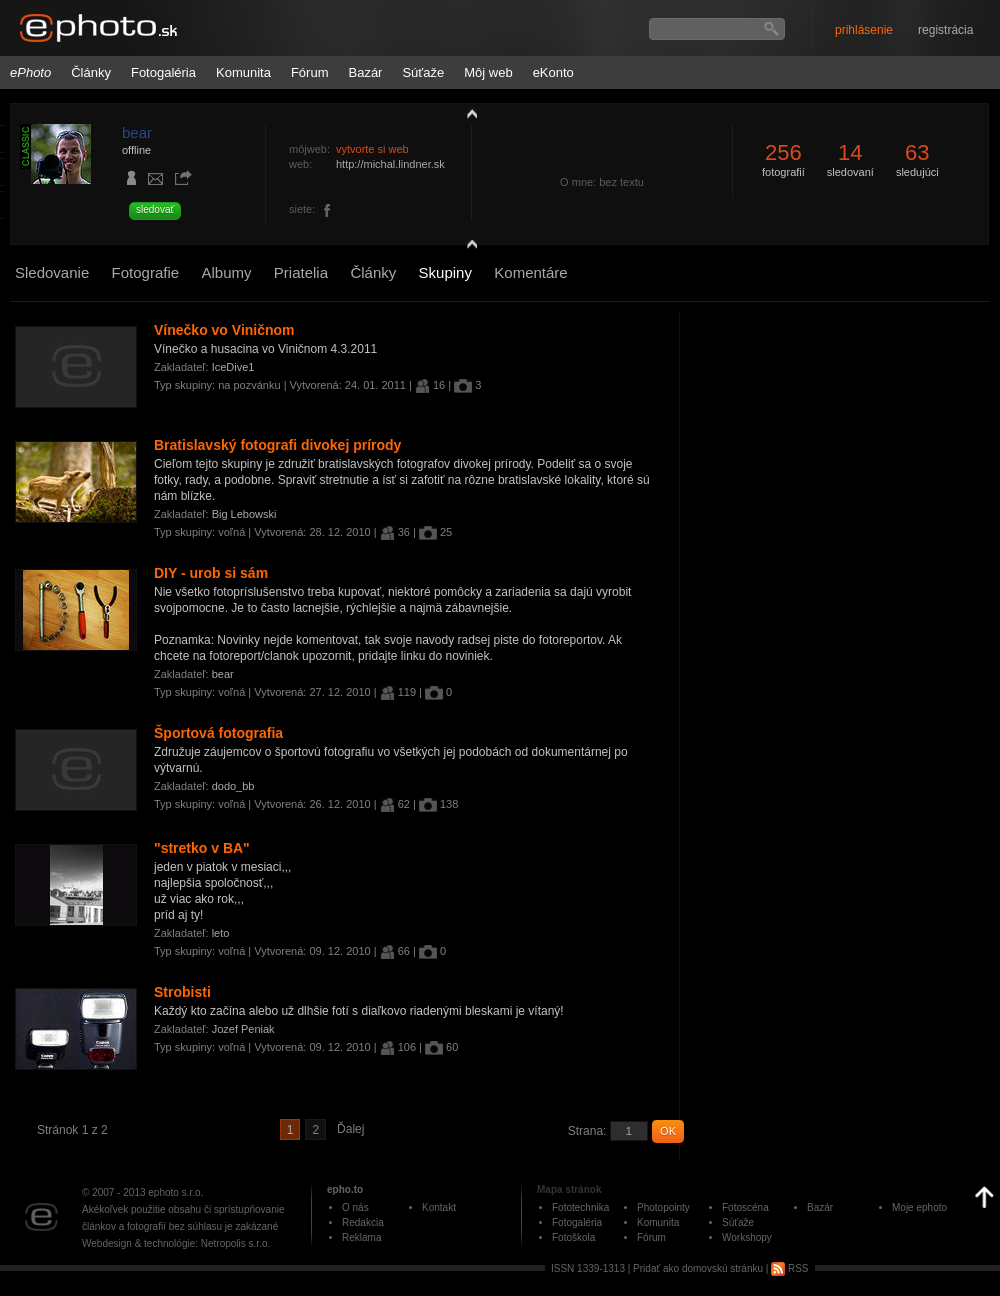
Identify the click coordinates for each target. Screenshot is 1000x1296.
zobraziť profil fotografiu (467, 113)
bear (137, 132)
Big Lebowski (244, 514)
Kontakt (439, 1207)
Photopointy (663, 1207)
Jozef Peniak (243, 1029)
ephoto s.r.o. (175, 1192)
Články (91, 72)
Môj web (488, 72)
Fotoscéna (745, 1207)
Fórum (310, 72)
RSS (789, 1268)
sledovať (155, 209)
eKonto (553, 72)
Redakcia (363, 1222)
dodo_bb (233, 786)
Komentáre (530, 272)
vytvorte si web (372, 149)
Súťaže (423, 72)
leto (221, 933)
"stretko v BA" (202, 848)
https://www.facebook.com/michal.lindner (328, 211)
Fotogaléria (163, 72)
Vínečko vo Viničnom (224, 330)
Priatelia (301, 272)
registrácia (945, 30)
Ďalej (350, 1129)
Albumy (226, 272)
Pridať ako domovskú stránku (698, 1268)
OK (668, 1131)
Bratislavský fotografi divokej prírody (277, 445)
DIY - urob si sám (211, 573)
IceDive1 (233, 367)
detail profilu (467, 247)
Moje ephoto (919, 1207)
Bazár (365, 72)
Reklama (361, 1237)
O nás (355, 1207)
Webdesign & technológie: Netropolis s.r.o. (176, 1243)
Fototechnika (580, 1207)
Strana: (587, 1131)
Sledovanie (52, 272)
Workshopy (747, 1237)
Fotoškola (573, 1237)
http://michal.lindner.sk (390, 164)
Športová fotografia (218, 733)
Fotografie (146, 272)
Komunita (243, 72)
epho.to (345, 1189)
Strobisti (182, 992)
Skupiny (445, 272)
